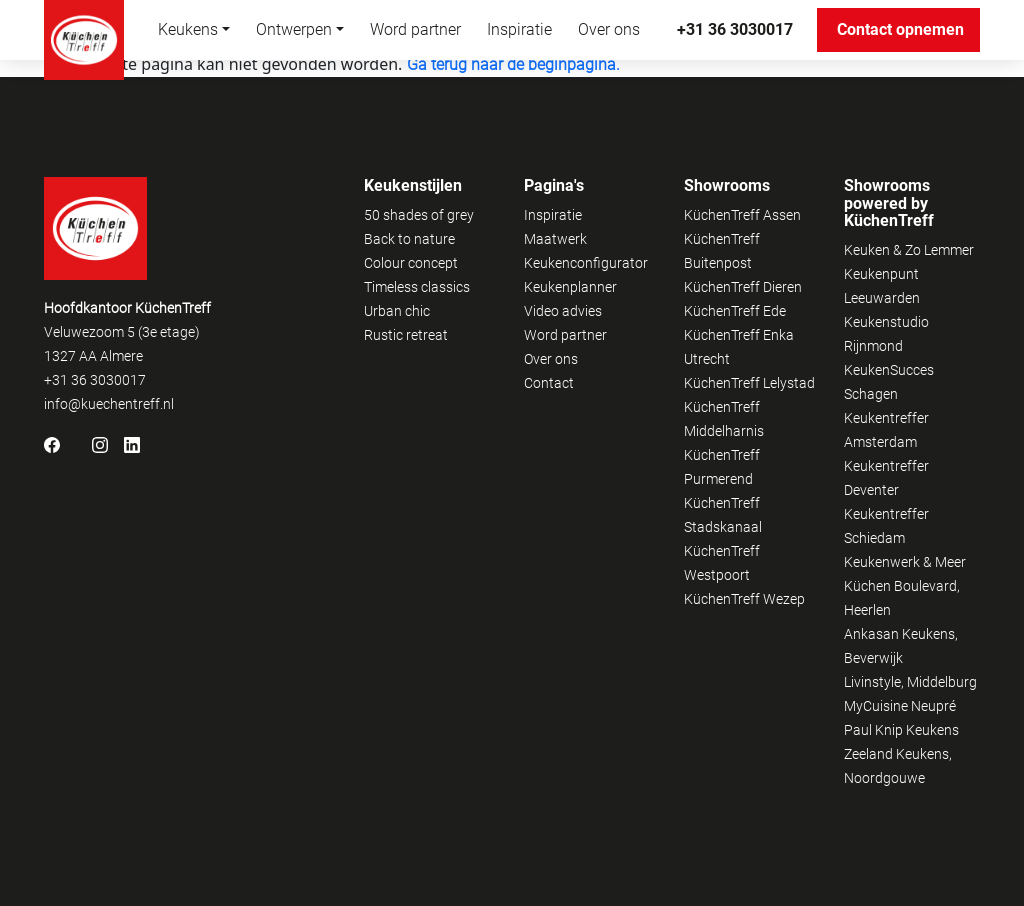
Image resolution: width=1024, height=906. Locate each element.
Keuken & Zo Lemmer (909, 250)
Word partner (415, 29)
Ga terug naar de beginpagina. (513, 64)
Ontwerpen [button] (294, 29)
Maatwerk (555, 239)
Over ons (609, 29)
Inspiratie (519, 29)
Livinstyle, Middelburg (910, 682)
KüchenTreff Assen (742, 215)
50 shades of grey (419, 215)
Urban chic (397, 311)
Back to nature (409, 239)
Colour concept (411, 263)
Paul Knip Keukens (901, 730)
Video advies (563, 311)
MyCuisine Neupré (900, 706)
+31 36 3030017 (735, 29)
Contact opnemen (908, 29)
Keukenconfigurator (586, 263)
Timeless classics (417, 287)
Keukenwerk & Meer (905, 562)
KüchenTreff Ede (735, 311)
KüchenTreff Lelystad (749, 383)
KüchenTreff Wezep (744, 599)
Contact (549, 383)
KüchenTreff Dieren (743, 287)
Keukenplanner (570, 287)
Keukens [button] (188, 29)
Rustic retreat (406, 335)
